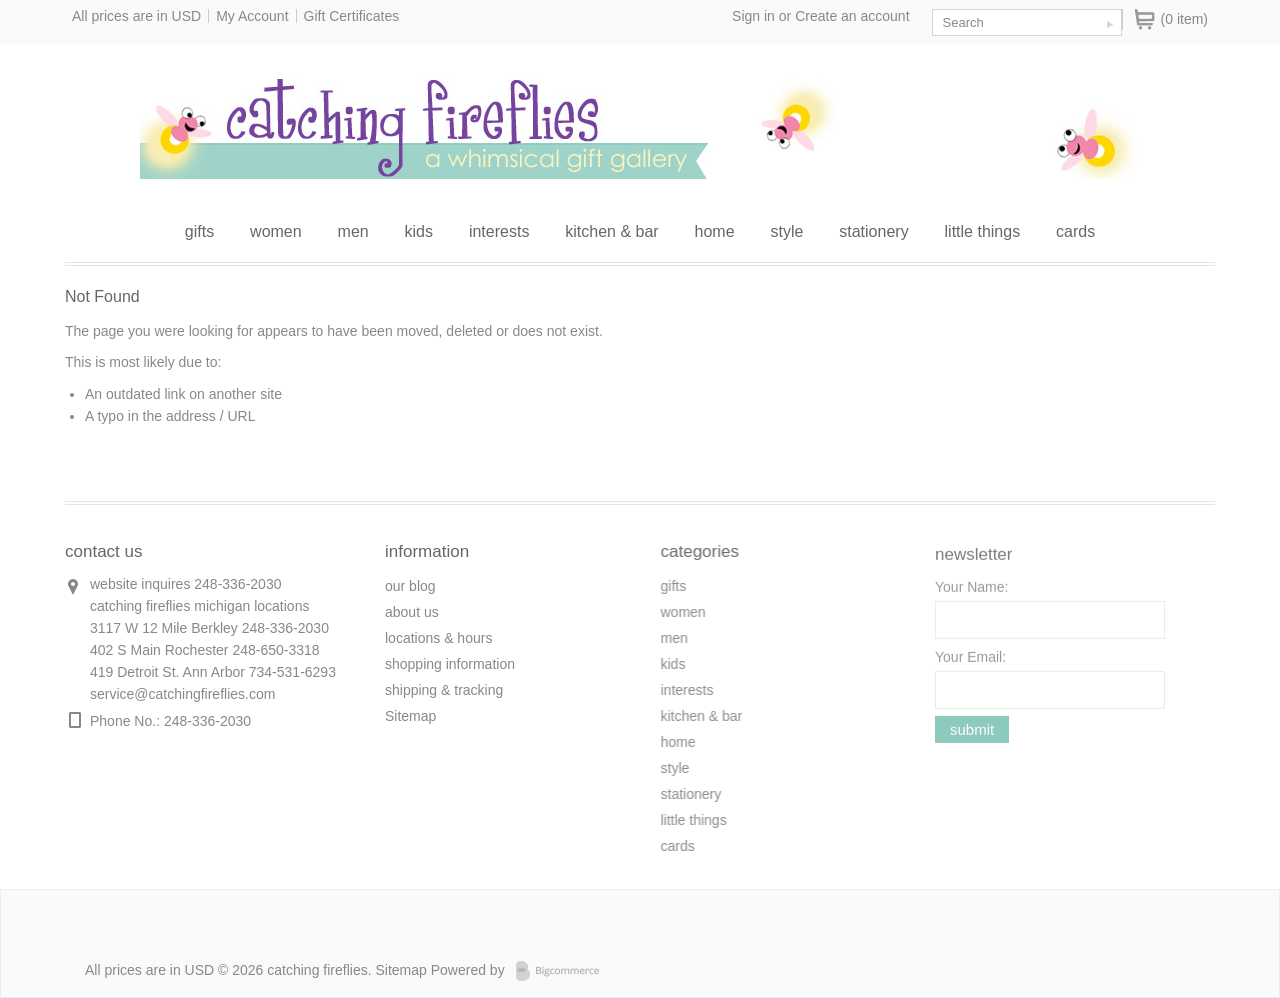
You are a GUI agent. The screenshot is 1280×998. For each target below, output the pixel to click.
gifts (199, 231)
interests (499, 231)
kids (419, 231)
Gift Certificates (352, 16)
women (276, 231)
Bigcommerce (563, 971)
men (353, 231)
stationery (873, 231)
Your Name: (971, 594)
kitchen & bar (611, 231)
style (786, 231)
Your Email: (970, 664)
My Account (252, 16)
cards (1075, 231)
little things (983, 231)
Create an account (852, 16)
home (715, 231)
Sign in (753, 16)
